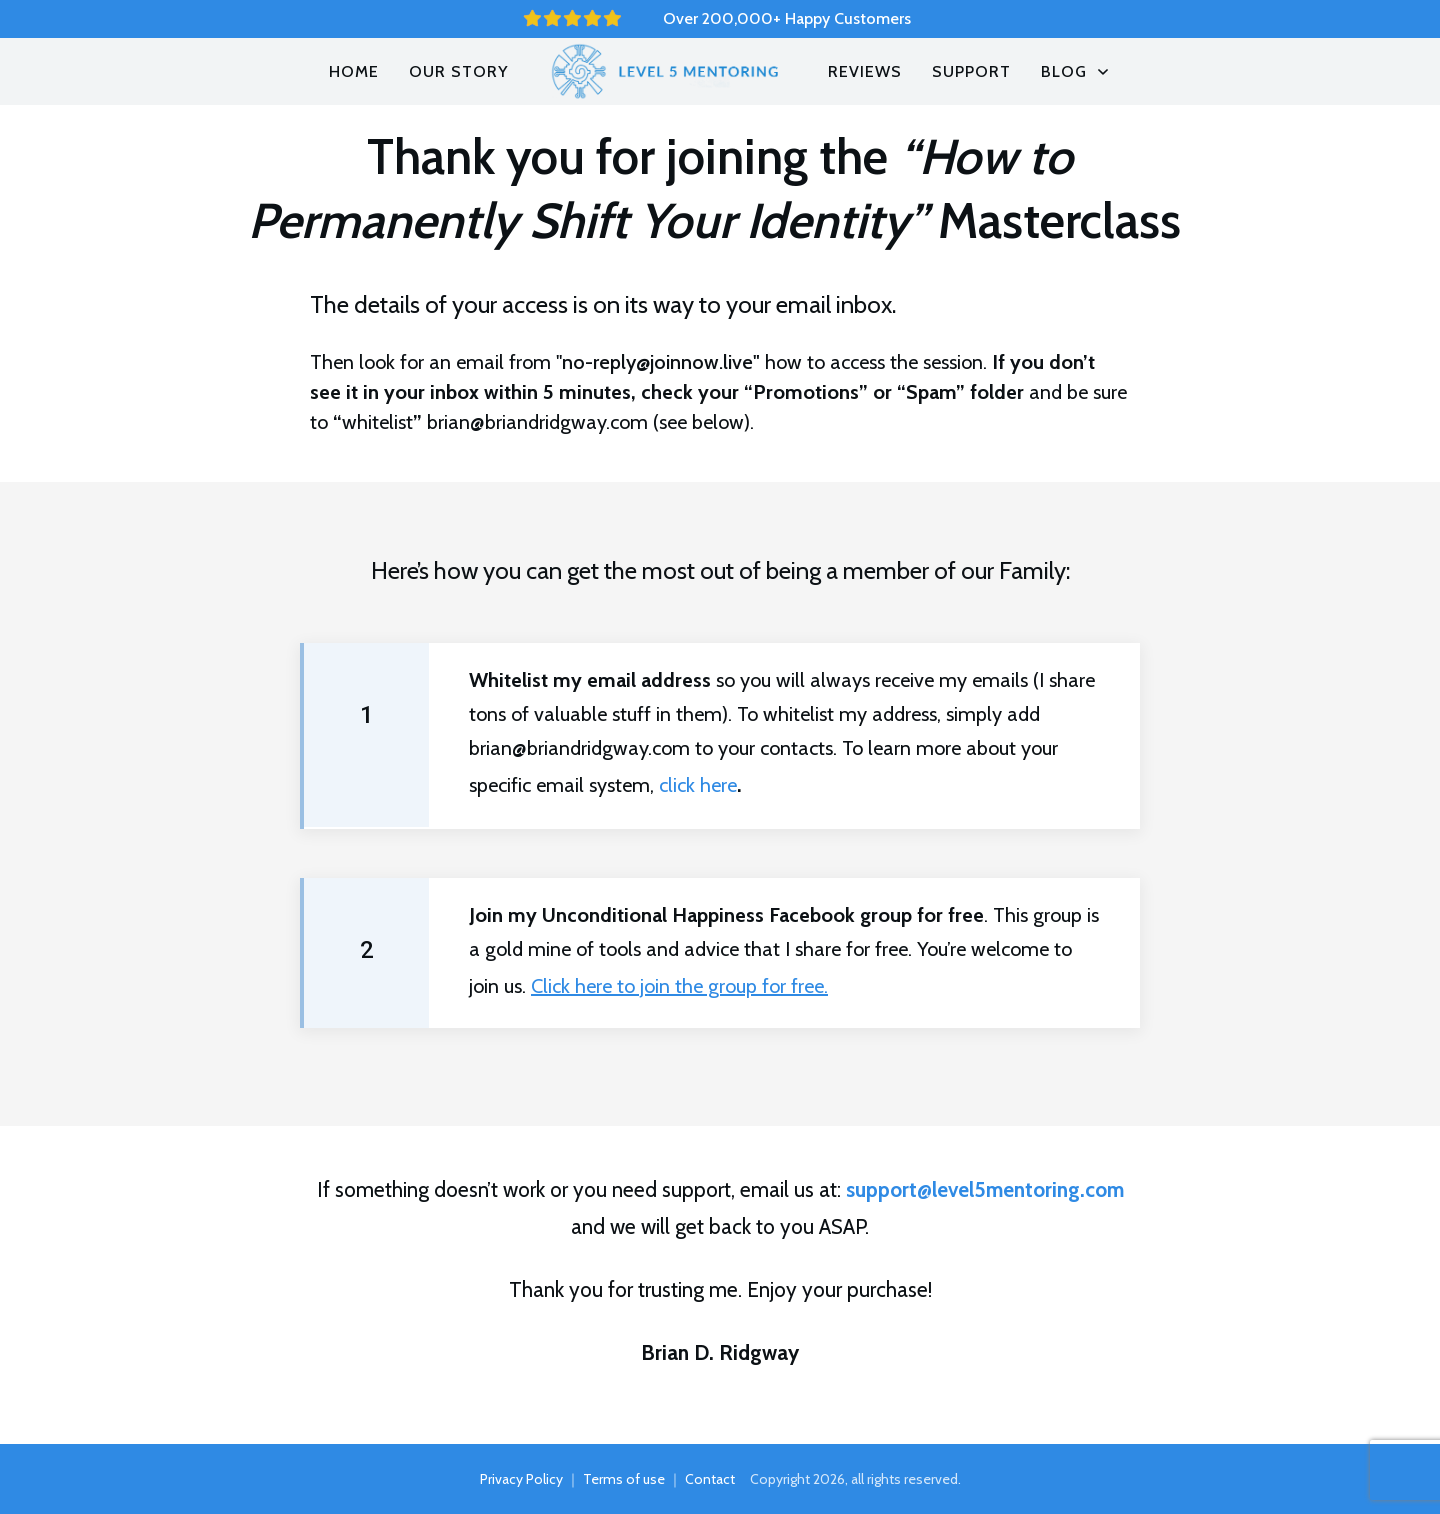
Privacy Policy (521, 1479)
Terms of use (624, 1479)
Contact (710, 1479)
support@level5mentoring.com (985, 1189)
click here (698, 785)
